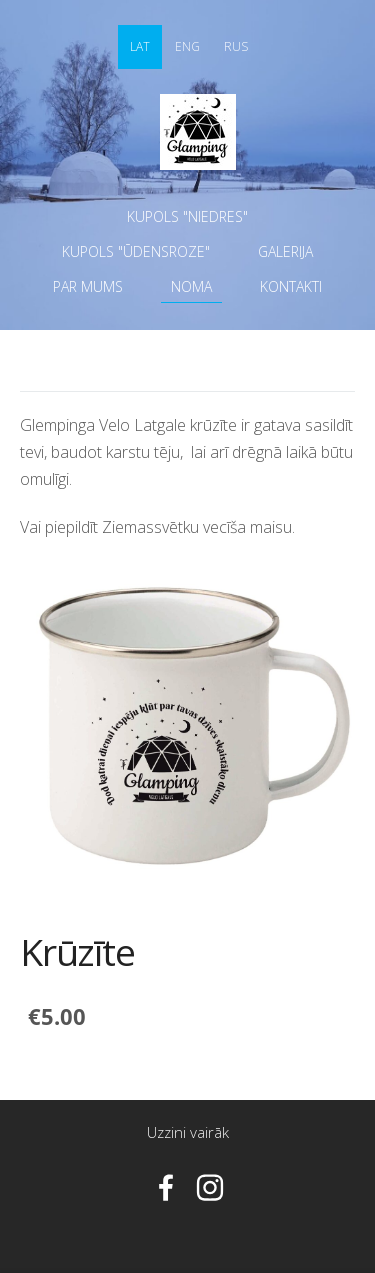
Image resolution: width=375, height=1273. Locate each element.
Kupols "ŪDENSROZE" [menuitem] (136, 251)
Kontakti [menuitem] (291, 286)
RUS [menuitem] (236, 46)
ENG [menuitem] (187, 46)
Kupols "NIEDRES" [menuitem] (187, 216)
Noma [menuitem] (191, 286)
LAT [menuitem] (140, 46)
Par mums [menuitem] (88, 286)
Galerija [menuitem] (285, 251)
